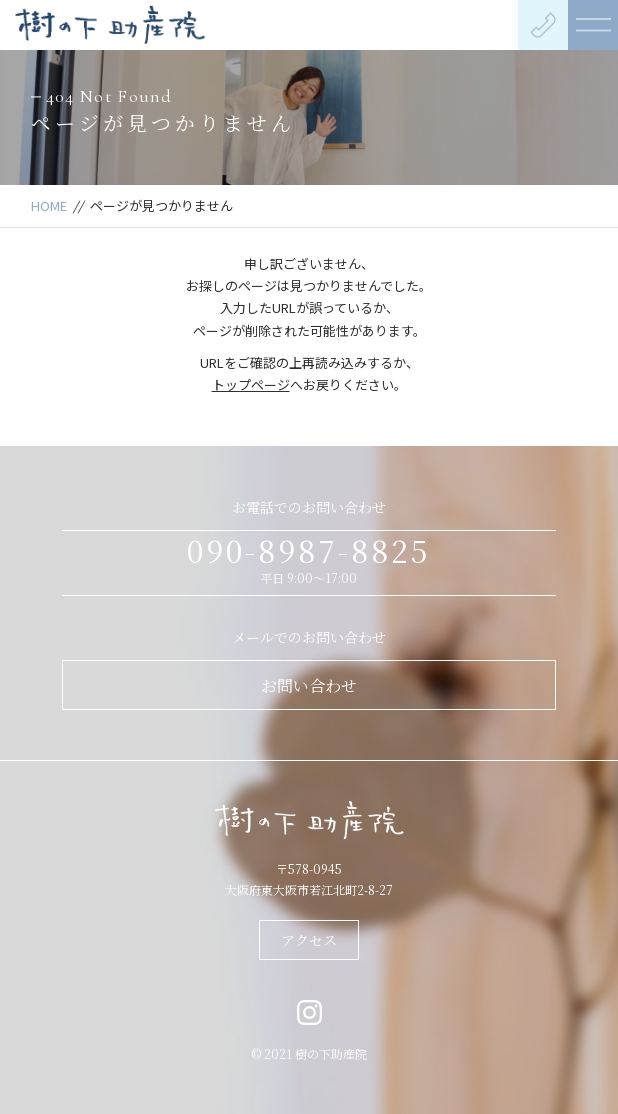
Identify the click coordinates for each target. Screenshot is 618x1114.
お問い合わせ (309, 685)
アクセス (309, 940)
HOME (49, 205)
